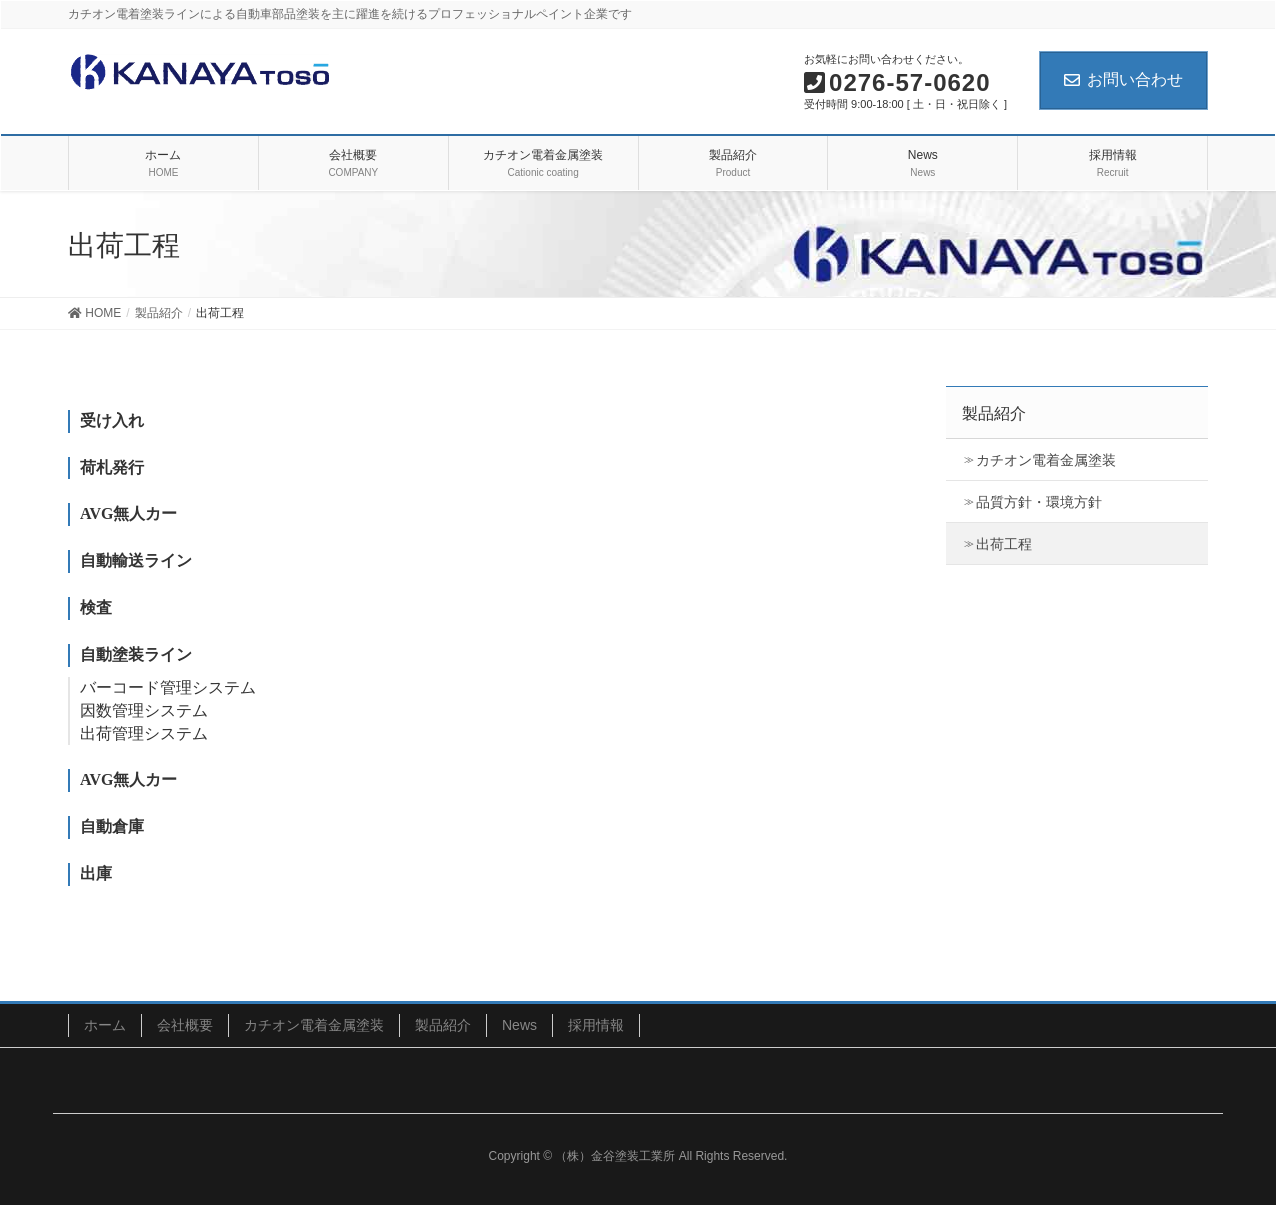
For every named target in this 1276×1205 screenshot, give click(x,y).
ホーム (105, 1025)
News (519, 1025)
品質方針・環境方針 (1039, 502)
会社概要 (185, 1025)
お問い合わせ (1123, 79)
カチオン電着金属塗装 (1046, 460)
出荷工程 (1004, 544)
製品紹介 (443, 1025)
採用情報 (596, 1025)
